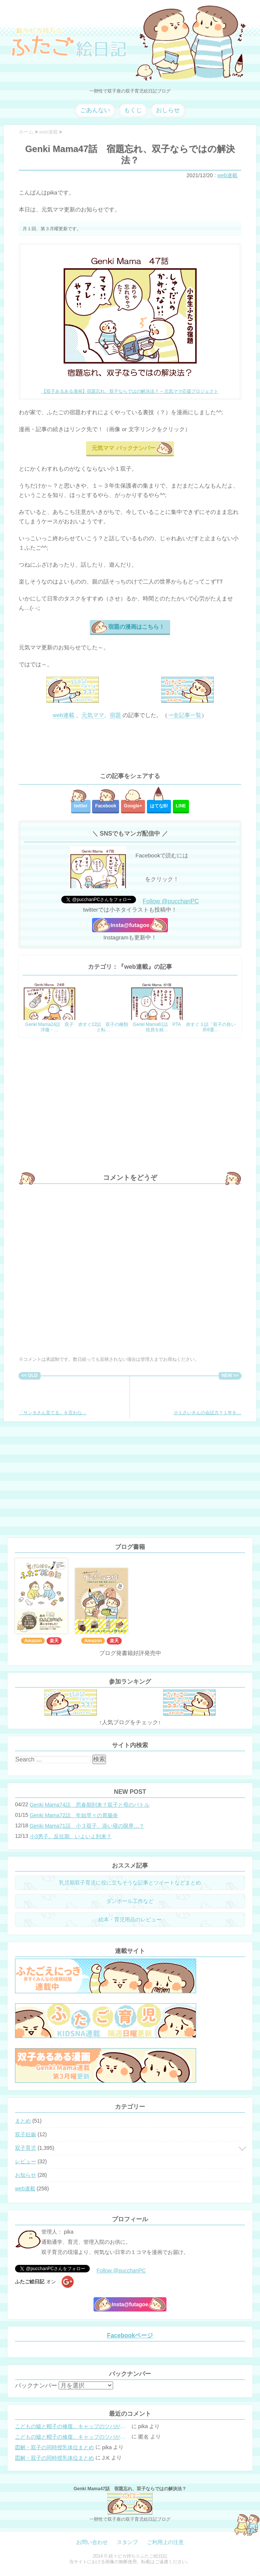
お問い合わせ (92, 2542)
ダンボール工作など (130, 1901)
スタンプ (127, 2542)
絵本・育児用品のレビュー (130, 1919)
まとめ (23, 2121)
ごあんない (95, 110)
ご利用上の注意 (165, 2542)
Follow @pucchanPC (171, 901)
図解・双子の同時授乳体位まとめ (54, 2447)
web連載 (227, 175)
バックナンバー (36, 2385)
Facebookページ (130, 2335)
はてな (159, 806)
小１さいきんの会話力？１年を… (207, 1397)
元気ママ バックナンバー (123, 448)
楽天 (54, 1640)
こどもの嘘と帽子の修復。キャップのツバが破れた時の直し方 (72, 2426)
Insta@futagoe (130, 925)
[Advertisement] (130, 746)
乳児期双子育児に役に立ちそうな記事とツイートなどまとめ (130, 1883)
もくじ (133, 110)
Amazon (33, 1640)
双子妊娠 (25, 2134)
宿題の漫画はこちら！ (136, 626)
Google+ (133, 806)
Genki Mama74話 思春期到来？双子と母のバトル (90, 1805)
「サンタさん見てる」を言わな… (52, 1397)
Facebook (105, 806)
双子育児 (25, 2148)
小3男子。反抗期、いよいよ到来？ (71, 1836)
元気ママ (93, 715)
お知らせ (25, 2175)
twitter (81, 806)
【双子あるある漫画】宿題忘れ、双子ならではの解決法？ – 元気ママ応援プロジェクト (130, 391)
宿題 (115, 715)
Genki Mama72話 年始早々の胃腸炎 (74, 1815)
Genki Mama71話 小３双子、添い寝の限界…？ (87, 1826)
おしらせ (168, 110)
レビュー (25, 2161)
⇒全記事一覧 (184, 715)
